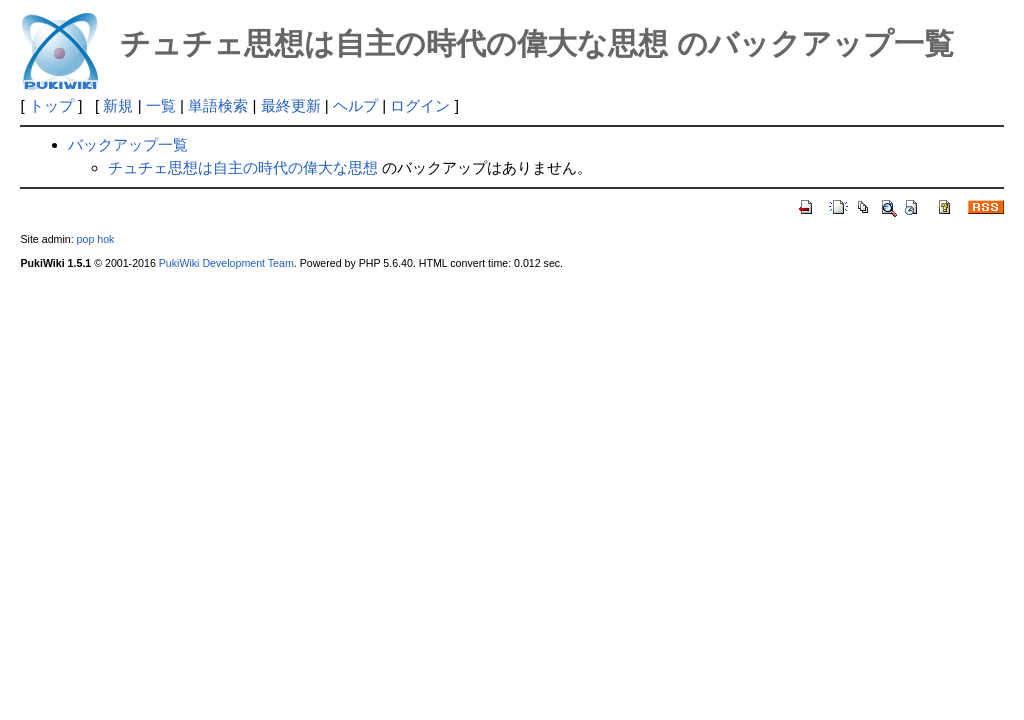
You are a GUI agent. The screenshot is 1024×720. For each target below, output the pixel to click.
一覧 (161, 105)
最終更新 (291, 105)
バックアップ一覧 (128, 144)
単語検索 (218, 105)
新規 (118, 105)
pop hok (96, 239)
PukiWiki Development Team (226, 263)
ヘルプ (355, 105)
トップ (51, 105)
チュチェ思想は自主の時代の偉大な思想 (243, 167)
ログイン (420, 105)
